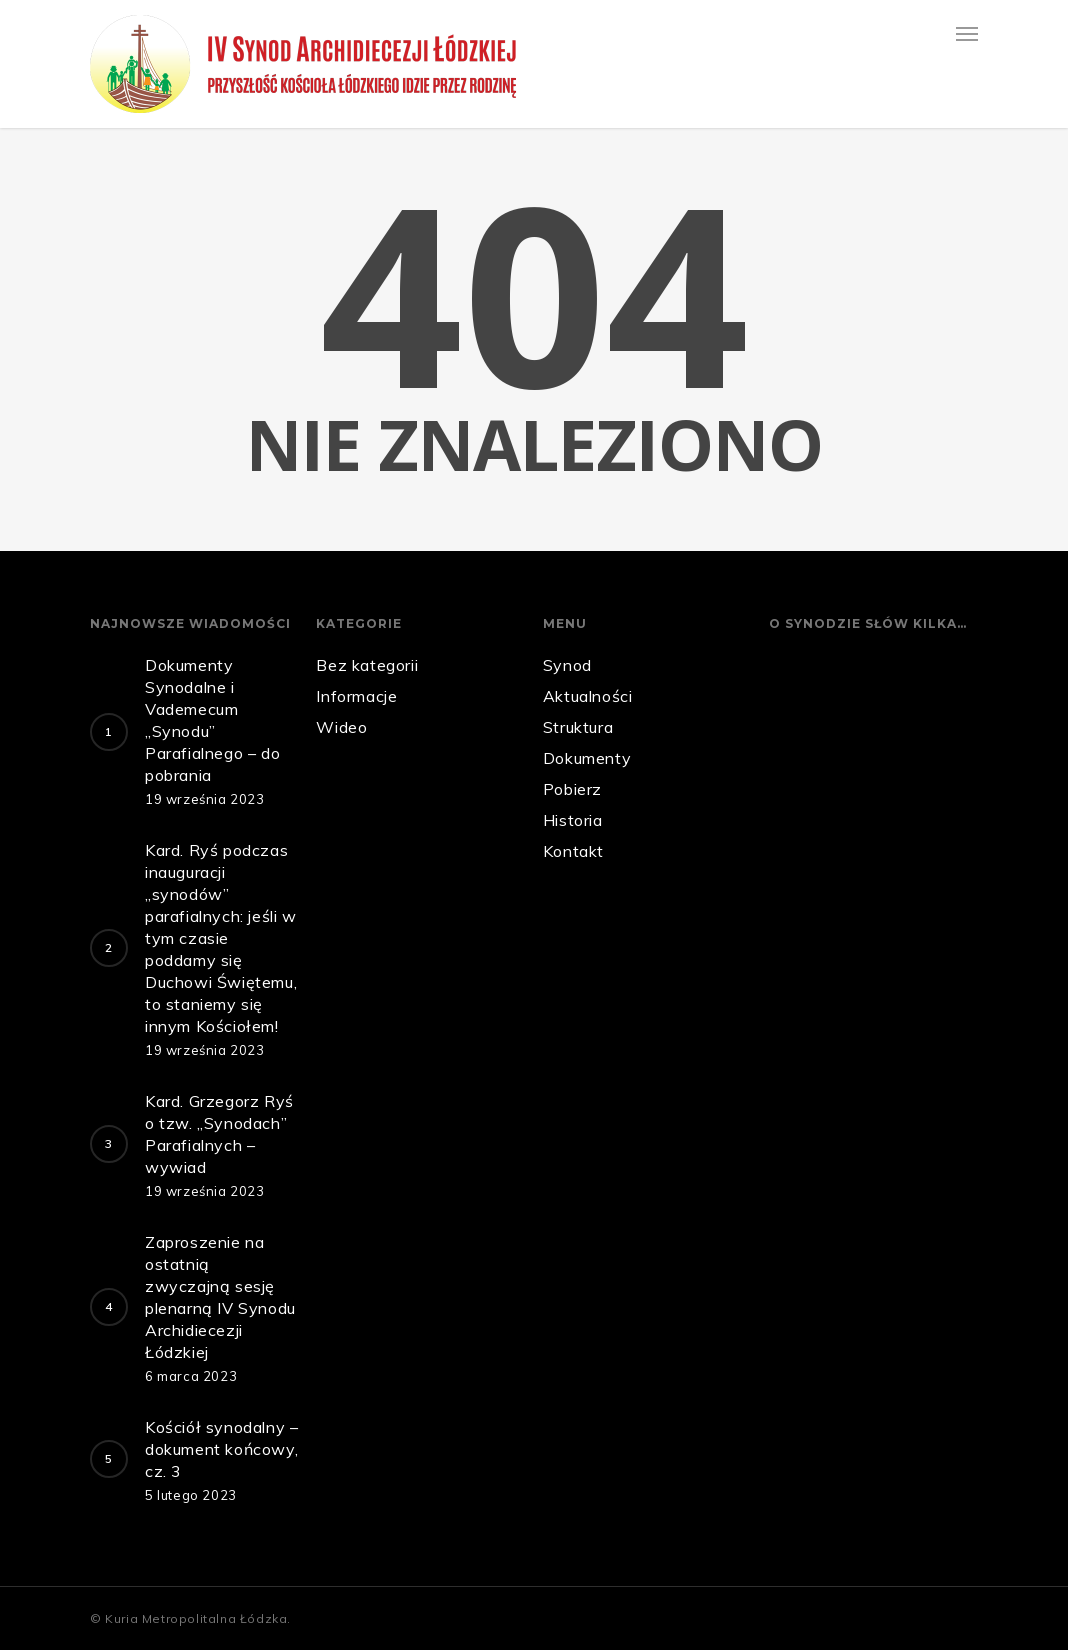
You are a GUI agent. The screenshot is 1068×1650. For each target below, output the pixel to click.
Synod (567, 665)
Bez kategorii (367, 665)
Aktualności (588, 696)
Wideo (341, 727)
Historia (573, 820)
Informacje (356, 696)
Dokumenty (587, 758)
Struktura (578, 727)
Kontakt (573, 851)
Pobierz (572, 789)
